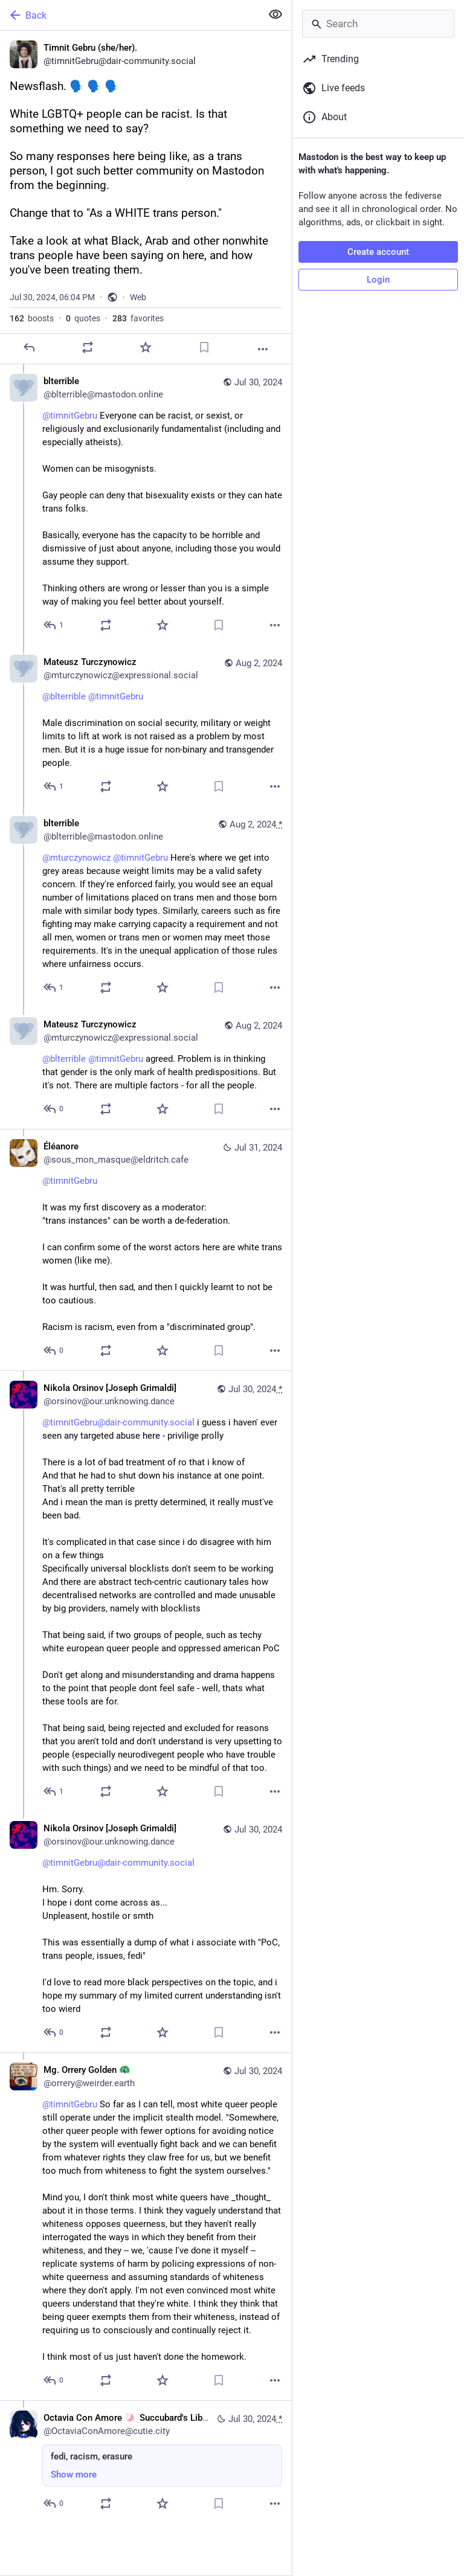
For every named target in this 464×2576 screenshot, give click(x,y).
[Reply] (29, 347)
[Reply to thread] (54, 625)
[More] (263, 349)
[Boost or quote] (87, 347)
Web (138, 297)
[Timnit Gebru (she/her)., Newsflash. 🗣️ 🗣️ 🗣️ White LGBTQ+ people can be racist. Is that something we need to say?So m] (146, 197)
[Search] (378, 23)
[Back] (129, 15)
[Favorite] (145, 347)
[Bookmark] (204, 347)
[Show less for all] (275, 14)
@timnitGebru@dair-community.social (118, 1422)
